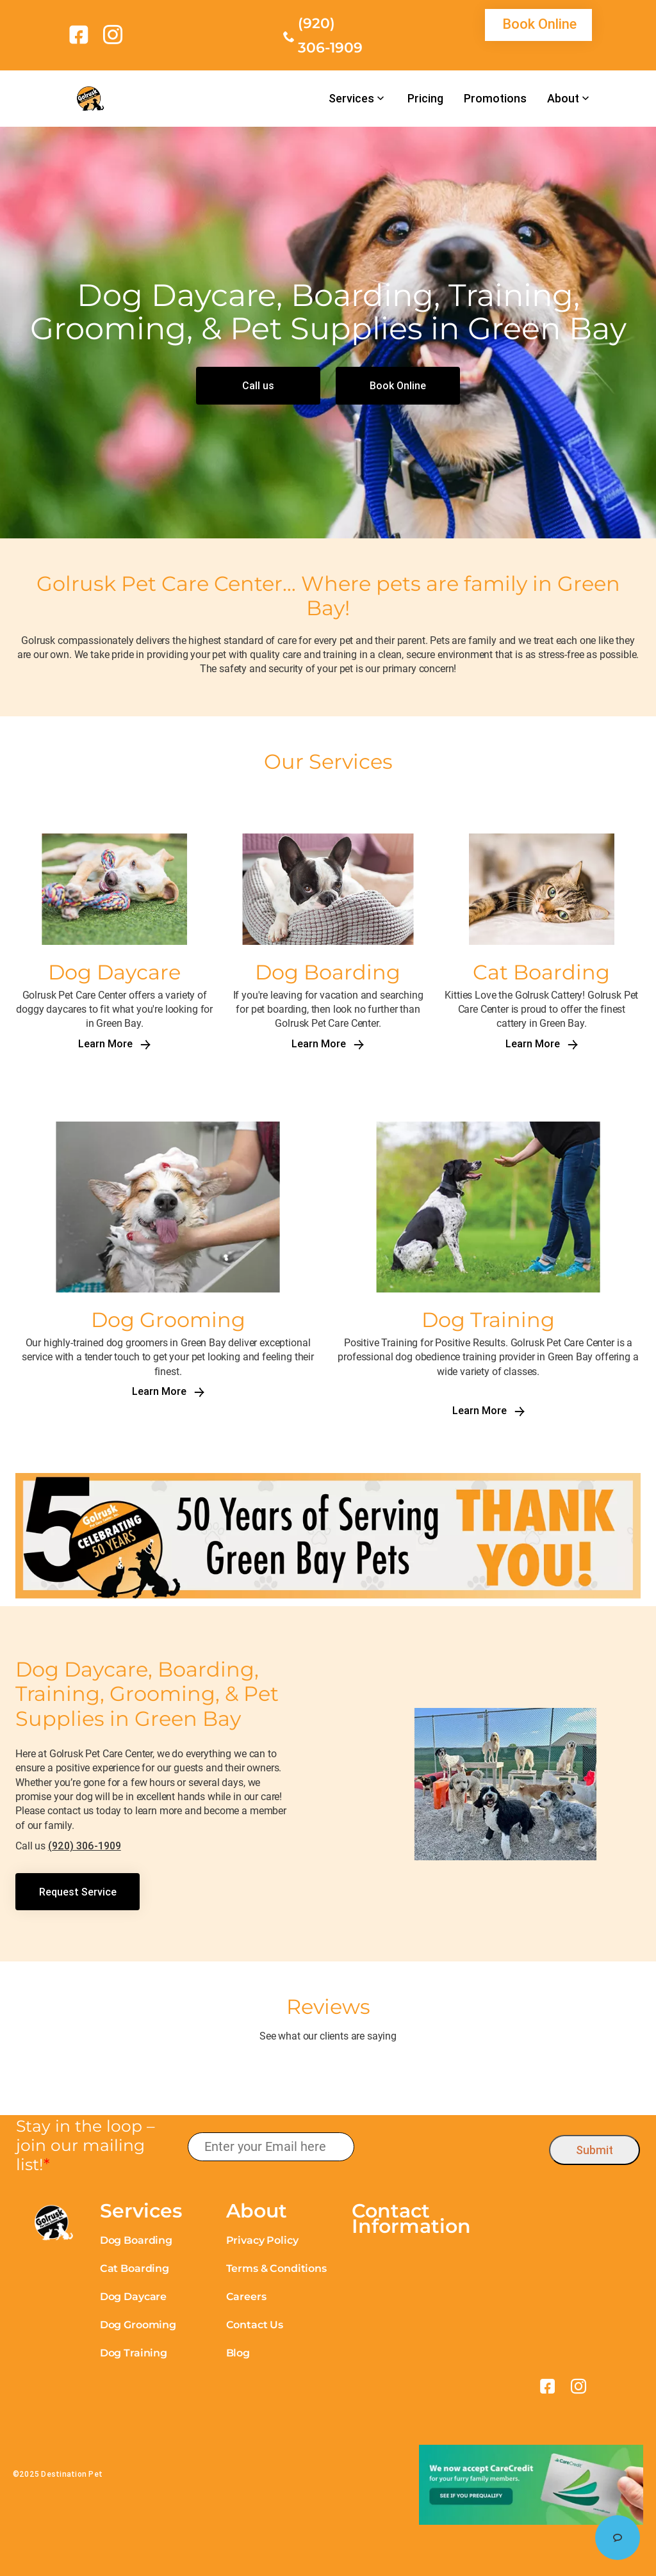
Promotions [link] (495, 98)
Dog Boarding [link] (136, 2240)
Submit (594, 2150)
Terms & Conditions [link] (276, 2268)
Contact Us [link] (254, 2325)
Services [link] (351, 98)
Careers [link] (246, 2296)
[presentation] (452, 2146)
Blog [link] (238, 2353)
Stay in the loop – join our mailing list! (85, 2145)
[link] (81, 34)
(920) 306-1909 (84, 1845)
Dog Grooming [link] (138, 2325)
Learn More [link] (114, 1044)
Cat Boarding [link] (134, 2268)
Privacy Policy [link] (262, 2240)
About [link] (563, 98)
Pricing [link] (425, 98)
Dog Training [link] (133, 2353)
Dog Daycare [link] (133, 2296)
